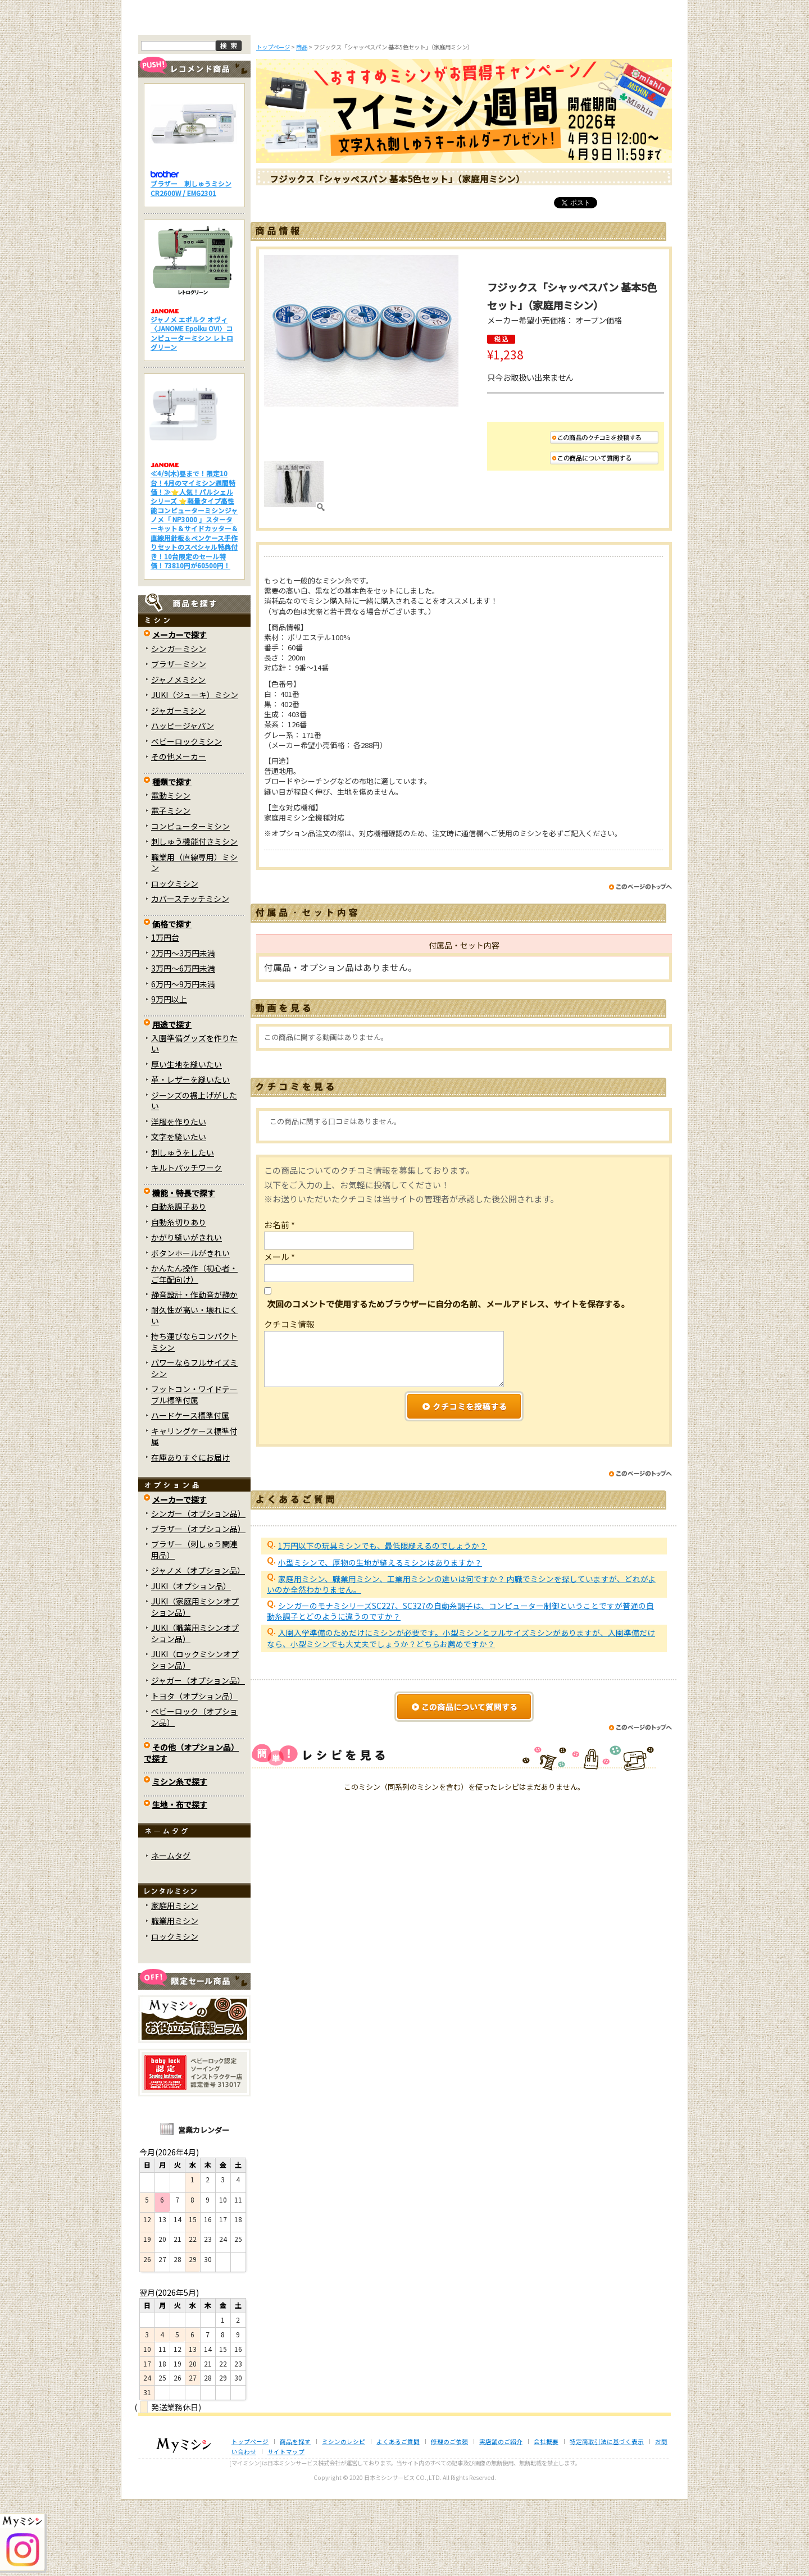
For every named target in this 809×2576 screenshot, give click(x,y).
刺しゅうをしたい (182, 1228)
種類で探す (172, 857)
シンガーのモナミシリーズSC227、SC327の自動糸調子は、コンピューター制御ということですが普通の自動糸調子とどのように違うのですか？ (460, 1687)
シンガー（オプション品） (198, 1589)
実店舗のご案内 (626, 94)
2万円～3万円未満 (183, 1028)
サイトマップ (285, 2528)
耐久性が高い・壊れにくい (194, 1391)
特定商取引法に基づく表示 (607, 2517)
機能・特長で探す (183, 1268)
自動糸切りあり (178, 1297)
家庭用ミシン (174, 1981)
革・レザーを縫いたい (190, 1155)
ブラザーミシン (178, 740)
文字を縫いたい (178, 1213)
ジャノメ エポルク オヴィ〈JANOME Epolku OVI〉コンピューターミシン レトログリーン (192, 408)
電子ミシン (170, 886)
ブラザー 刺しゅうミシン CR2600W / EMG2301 (191, 264)
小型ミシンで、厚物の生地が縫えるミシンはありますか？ (380, 1638)
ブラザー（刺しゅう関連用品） (194, 1625)
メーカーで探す (179, 711)
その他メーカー (178, 832)
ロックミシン (174, 959)
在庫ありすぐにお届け (190, 1533)
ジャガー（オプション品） (198, 1756)
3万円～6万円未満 (183, 1044)
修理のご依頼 (478, 94)
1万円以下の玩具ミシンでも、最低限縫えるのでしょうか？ (382, 1621)
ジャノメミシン (178, 755)
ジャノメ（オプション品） (198, 1646)
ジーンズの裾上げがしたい (194, 1177)
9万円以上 (169, 1075)
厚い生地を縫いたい (186, 1140)
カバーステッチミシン (190, 975)
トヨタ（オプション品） (194, 1771)
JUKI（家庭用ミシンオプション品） (195, 1683)
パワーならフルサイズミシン (194, 1444)
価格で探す (172, 999)
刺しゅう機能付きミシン (194, 917)
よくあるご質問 (405, 94)
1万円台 (165, 1013)
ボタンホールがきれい (190, 1328)
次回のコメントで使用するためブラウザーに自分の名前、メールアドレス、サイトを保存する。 (448, 1379)
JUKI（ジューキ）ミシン (194, 771)
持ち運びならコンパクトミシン (194, 1418)
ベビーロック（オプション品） (194, 1793)
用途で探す (172, 1100)
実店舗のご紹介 (500, 2517)
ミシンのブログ (331, 94)
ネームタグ (170, 1931)
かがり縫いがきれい (186, 1313)
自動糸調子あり (178, 1282)
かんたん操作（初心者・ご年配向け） (194, 1350)
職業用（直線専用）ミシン (194, 939)
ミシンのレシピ (343, 2517)
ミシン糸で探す (179, 1857)
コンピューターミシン (190, 902)
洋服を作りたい (178, 1197)
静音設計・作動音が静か (194, 1370)
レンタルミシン (552, 94)
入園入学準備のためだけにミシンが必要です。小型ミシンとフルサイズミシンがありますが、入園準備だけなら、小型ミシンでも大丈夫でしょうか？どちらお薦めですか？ (461, 1714)
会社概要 (546, 2517)
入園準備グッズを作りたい (194, 1119)
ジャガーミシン (178, 786)
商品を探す (257, 94)
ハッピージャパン (182, 802)
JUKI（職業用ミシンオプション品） (195, 1709)
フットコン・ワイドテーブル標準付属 (194, 1470)
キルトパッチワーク (186, 1244)
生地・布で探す (179, 1880)
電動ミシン (170, 871)
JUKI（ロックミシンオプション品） (195, 1736)
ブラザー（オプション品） (198, 1605)
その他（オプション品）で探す (191, 1829)
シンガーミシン (178, 724)
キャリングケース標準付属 (194, 1512)
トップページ (183, 94)
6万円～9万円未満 (183, 1059)
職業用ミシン (174, 1997)
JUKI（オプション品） (191, 1662)
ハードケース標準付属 (190, 1491)
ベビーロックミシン (186, 817)
